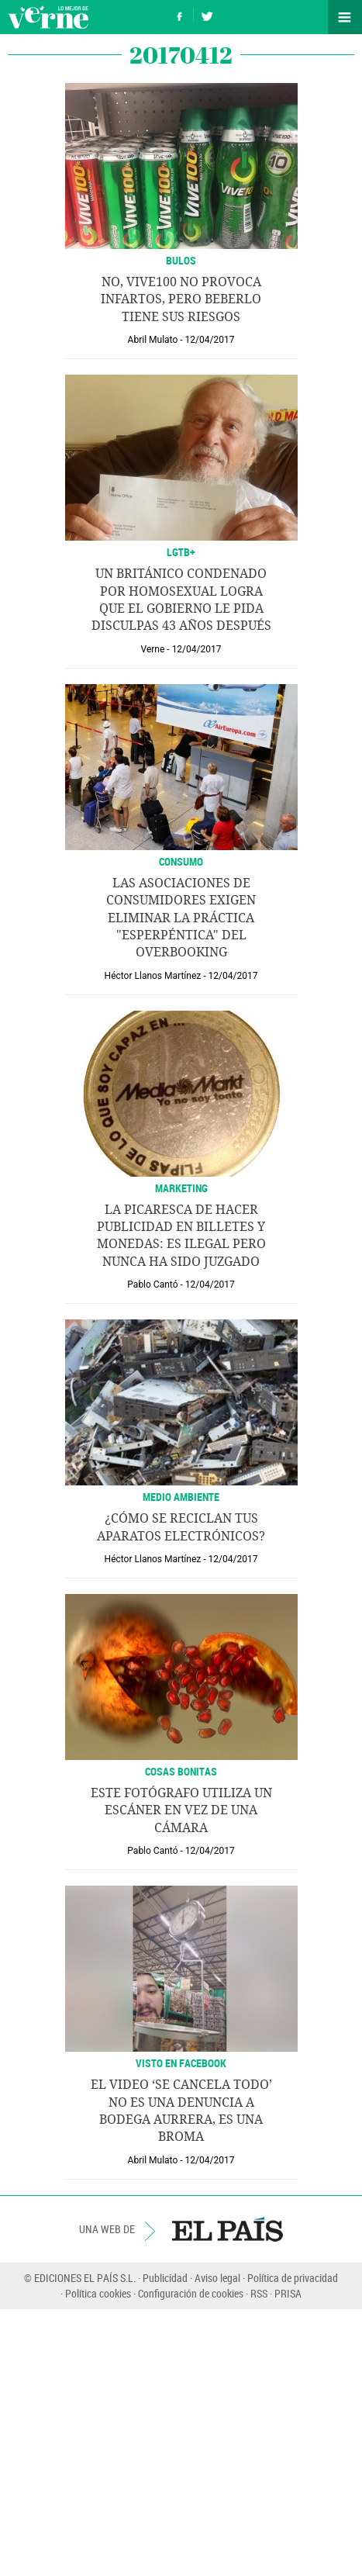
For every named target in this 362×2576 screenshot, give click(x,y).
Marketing (181, 1188)
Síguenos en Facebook (180, 14)
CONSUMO (181, 861)
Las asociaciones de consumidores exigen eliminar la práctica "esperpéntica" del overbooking (181, 918)
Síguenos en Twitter (207, 14)
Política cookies (98, 2293)
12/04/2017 (210, 339)
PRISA (288, 2293)
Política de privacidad (292, 2277)
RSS (258, 2293)
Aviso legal (217, 2277)
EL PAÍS (227, 2229)
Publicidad (165, 2277)
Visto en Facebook (181, 2063)
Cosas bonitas (181, 1771)
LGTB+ (181, 552)
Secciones (345, 17)
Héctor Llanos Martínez (153, 975)
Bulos (181, 260)
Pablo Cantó (152, 1284)
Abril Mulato (153, 339)
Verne (48, 17)
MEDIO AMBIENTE (181, 1496)
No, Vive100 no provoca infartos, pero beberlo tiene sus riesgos (181, 299)
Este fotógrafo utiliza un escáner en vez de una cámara (181, 1810)
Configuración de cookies (190, 2293)
